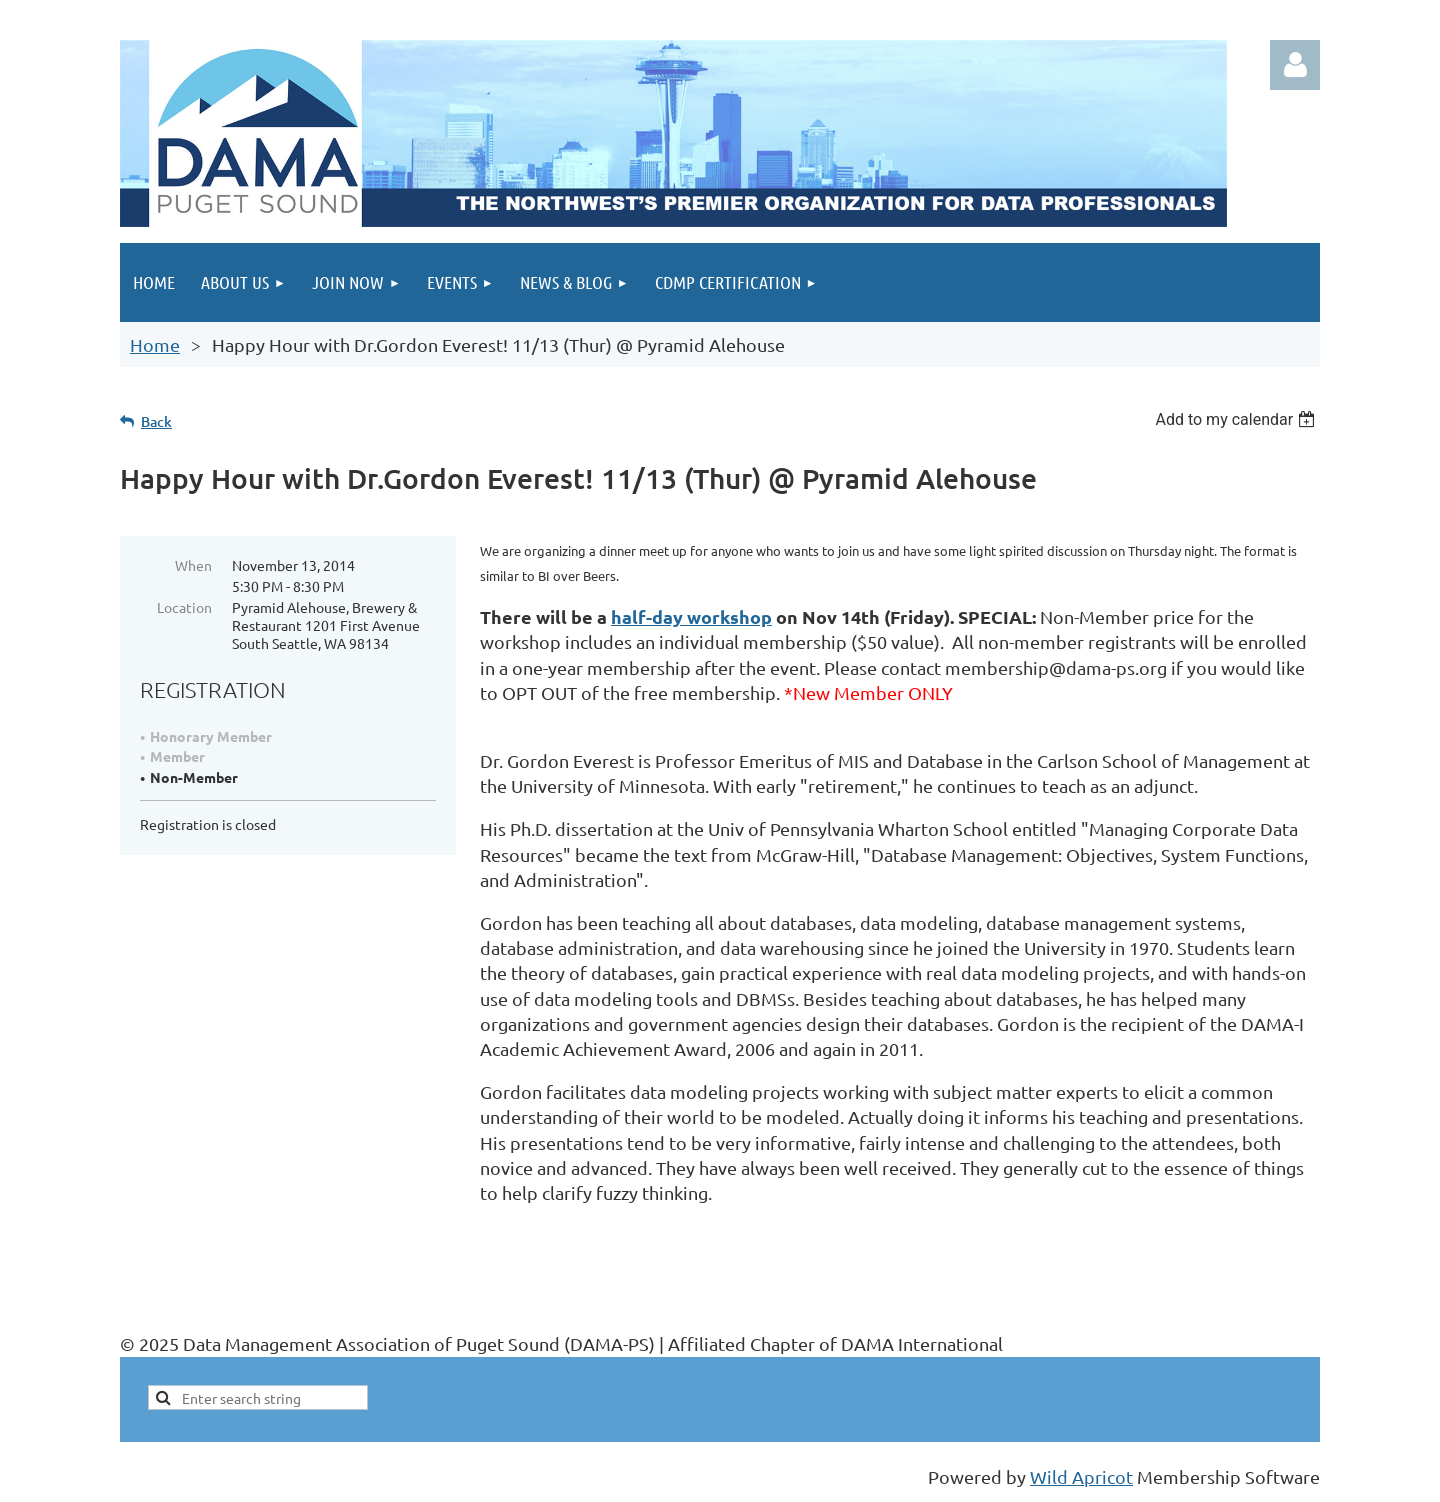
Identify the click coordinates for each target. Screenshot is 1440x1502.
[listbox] (1237, 419)
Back (156, 421)
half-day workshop (691, 616)
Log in (1295, 65)
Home (155, 344)
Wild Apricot (1081, 1476)
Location (184, 607)
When (193, 565)
